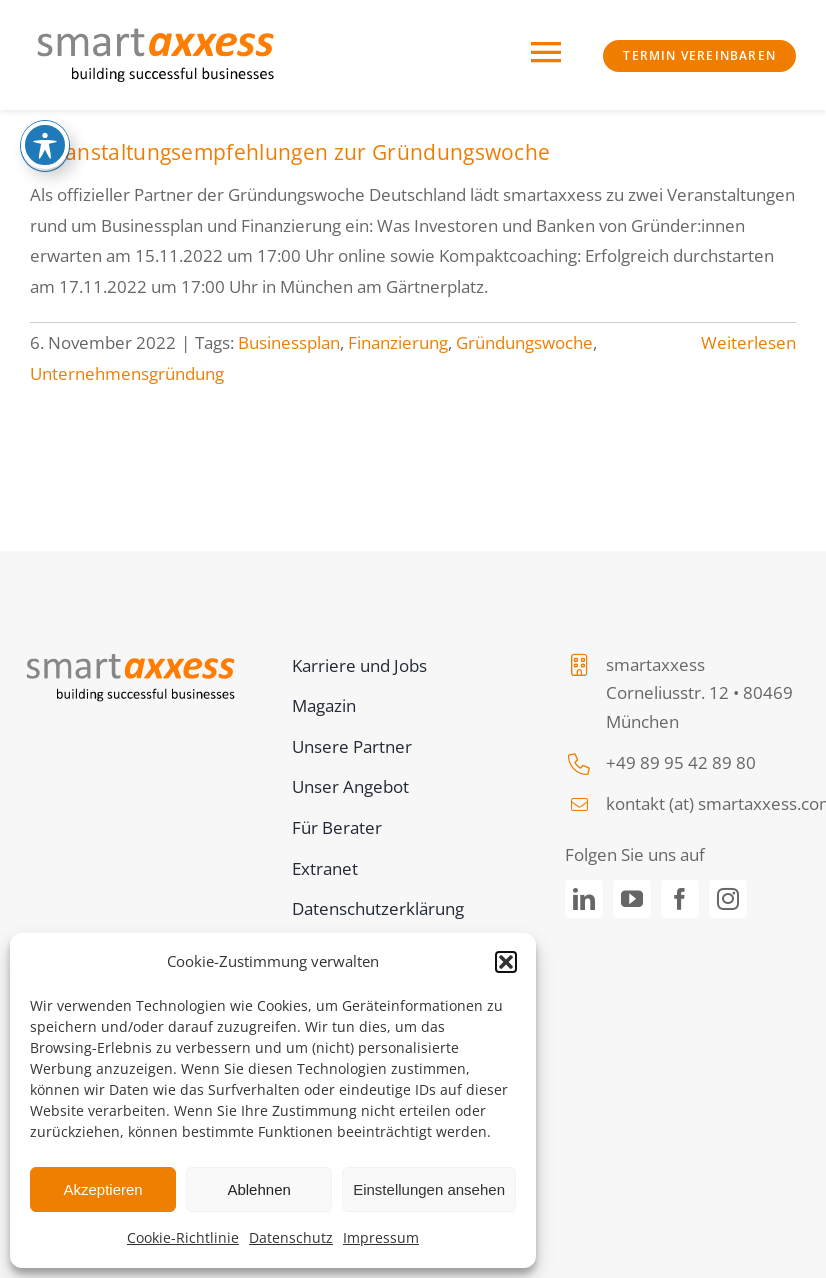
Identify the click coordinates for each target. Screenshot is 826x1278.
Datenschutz (291, 1237)
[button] (506, 962)
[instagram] (728, 899)
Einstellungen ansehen (429, 1189)
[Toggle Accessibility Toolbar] (45, 145)
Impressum (381, 1237)
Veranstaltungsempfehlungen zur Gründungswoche (290, 151)
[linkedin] (584, 899)
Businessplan (289, 342)
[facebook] (680, 899)
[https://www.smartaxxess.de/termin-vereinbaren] (699, 56)
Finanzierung (398, 342)
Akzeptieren (102, 1189)
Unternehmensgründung (127, 373)
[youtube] (632, 899)
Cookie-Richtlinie (183, 1237)
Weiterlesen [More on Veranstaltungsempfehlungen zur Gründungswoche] (748, 342)
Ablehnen (258, 1189)
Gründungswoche (524, 342)
